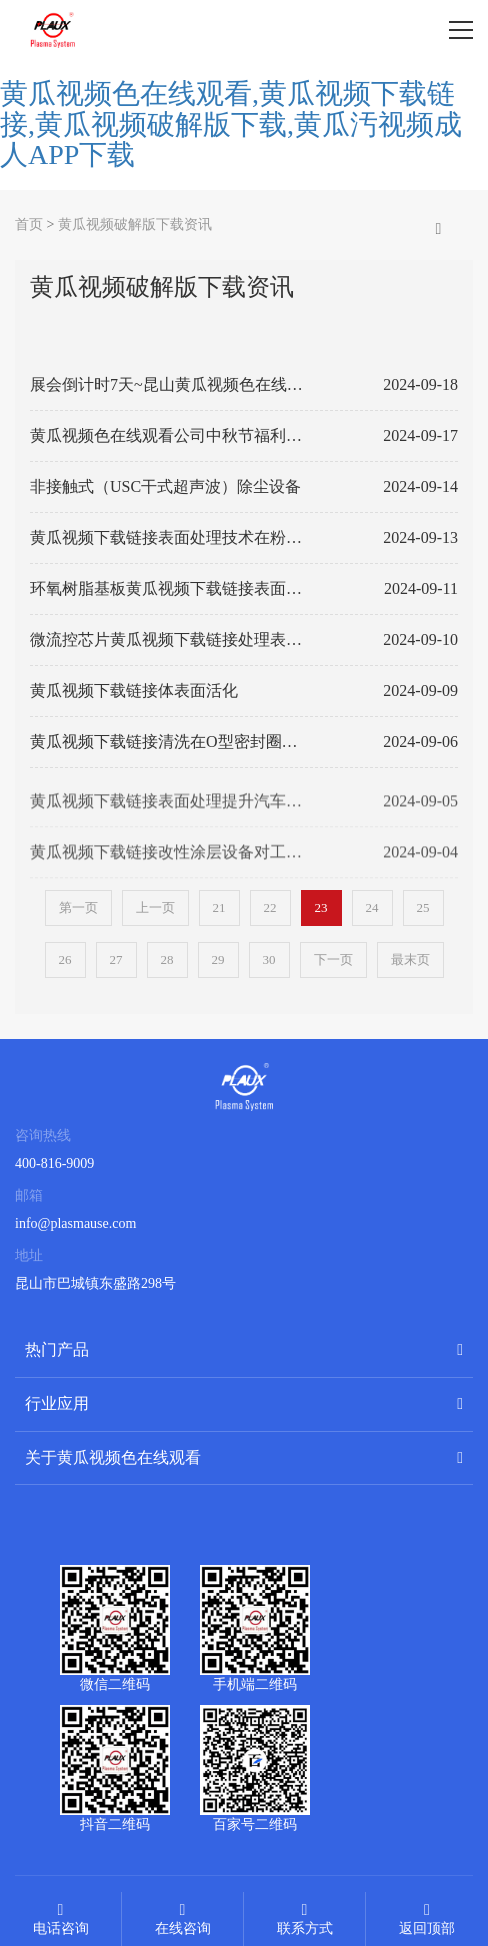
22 (270, 907)
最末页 (410, 959)
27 (116, 959)
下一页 (333, 959)
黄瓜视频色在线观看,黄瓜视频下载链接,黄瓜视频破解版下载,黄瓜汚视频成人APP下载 (231, 124)
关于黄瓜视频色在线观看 (113, 1457)
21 (219, 907)
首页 (29, 224)
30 (269, 959)
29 (218, 959)
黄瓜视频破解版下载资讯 (135, 224)
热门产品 (57, 1349)
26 (65, 959)
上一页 (155, 907)
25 (423, 907)
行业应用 (57, 1403)
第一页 (78, 907)
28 (167, 959)
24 (372, 907)
